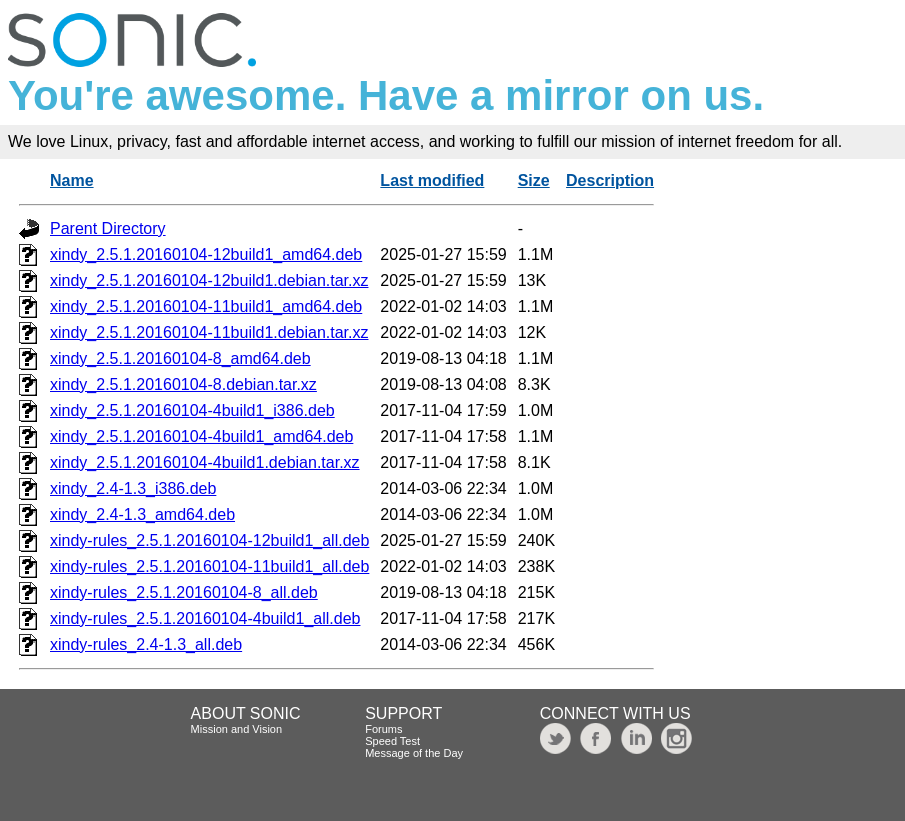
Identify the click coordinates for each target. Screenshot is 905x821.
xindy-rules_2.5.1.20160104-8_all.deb (184, 592)
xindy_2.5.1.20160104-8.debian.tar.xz (183, 384)
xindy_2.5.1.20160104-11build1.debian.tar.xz (209, 332)
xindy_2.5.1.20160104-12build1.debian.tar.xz (209, 280)
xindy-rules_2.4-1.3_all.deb (146, 644)
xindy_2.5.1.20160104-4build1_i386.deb (192, 410)
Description (610, 180)
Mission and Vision (237, 729)
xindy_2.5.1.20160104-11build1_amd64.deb (206, 306)
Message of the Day (414, 753)
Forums (383, 729)
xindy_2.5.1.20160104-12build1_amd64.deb (206, 254)
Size (534, 180)
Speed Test (392, 741)
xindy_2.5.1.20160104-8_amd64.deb (180, 358)
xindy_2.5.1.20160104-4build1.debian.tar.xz (205, 462)
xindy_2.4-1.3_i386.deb (133, 488)
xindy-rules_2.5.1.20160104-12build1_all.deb (209, 540)
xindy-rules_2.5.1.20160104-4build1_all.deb (205, 618)
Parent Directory (108, 228)
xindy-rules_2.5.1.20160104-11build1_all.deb (209, 566)
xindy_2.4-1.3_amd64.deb (142, 514)
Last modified (432, 180)
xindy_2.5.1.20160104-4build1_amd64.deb (201, 436)
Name (72, 180)
